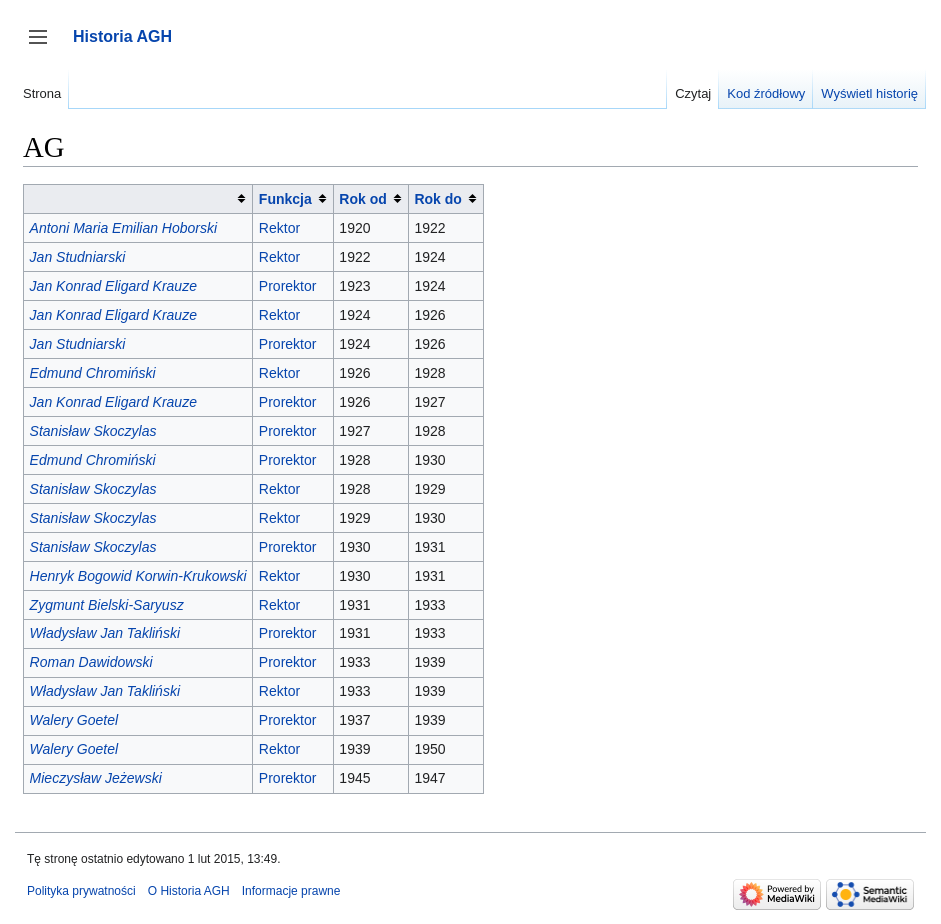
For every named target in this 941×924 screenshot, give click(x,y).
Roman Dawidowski (91, 662)
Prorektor (288, 286)
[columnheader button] (138, 198)
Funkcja (285, 199)
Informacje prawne (291, 891)
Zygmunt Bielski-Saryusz (107, 605)
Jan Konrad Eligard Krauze (113, 286)
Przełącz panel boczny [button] (44, 46)
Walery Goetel (74, 720)
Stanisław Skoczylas (93, 431)
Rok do (437, 199)
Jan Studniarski (78, 257)
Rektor (279, 228)
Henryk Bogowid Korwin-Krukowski (138, 576)
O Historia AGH (189, 891)
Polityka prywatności (81, 891)
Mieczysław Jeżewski (96, 778)
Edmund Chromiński (93, 373)
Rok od (362, 199)
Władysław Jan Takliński (105, 633)
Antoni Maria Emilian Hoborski (124, 228)
